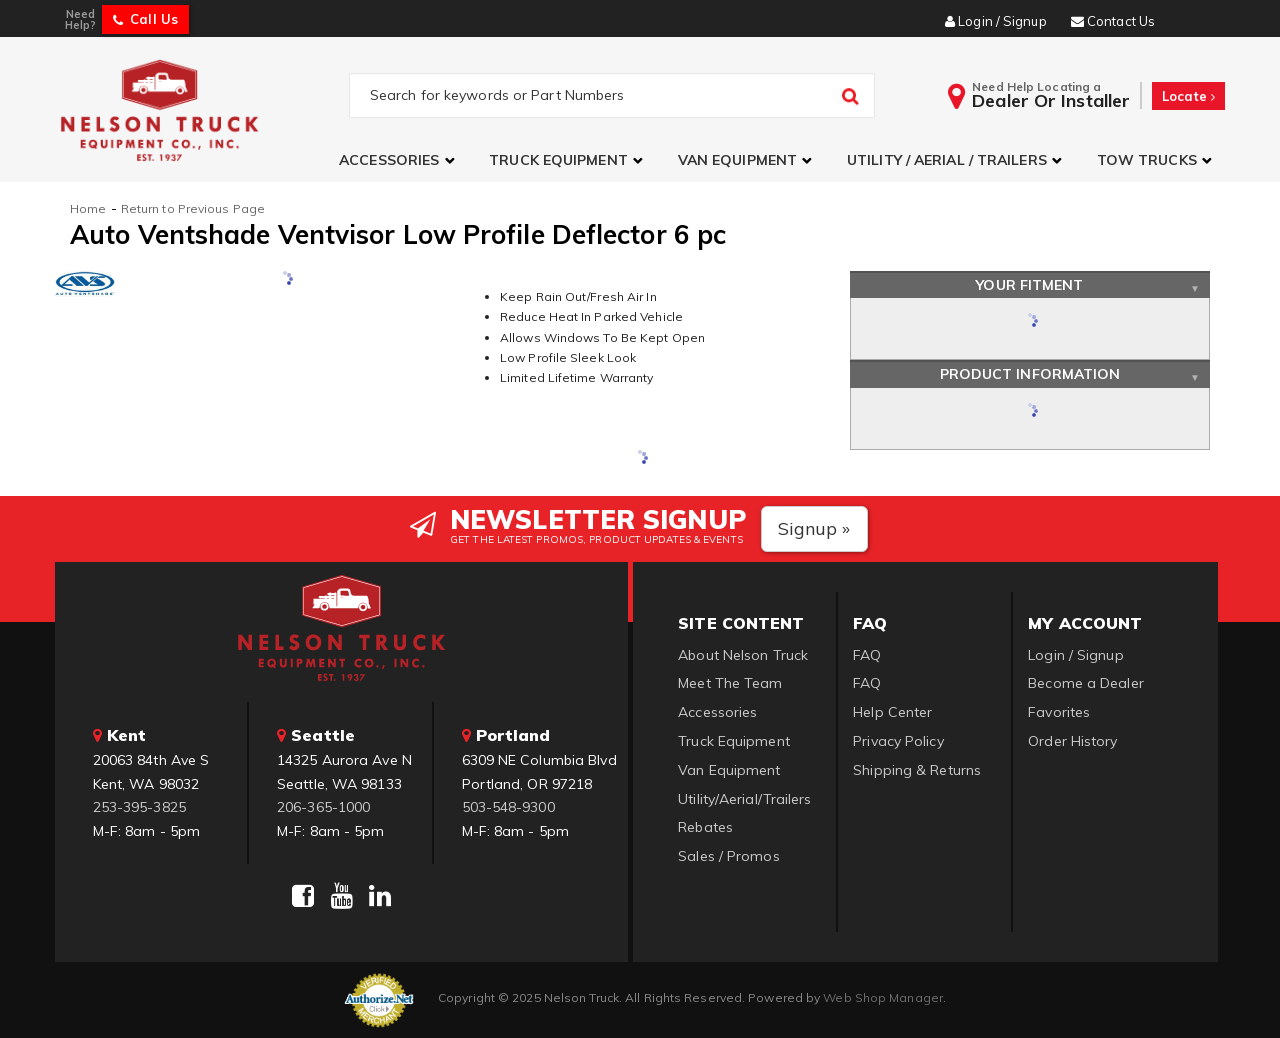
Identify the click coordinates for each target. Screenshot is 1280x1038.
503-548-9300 (508, 807)
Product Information (1030, 374)
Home (88, 208)
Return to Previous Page (193, 208)
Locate (1188, 96)
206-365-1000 (323, 807)
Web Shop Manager (883, 997)
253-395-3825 (139, 807)
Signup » (814, 528)
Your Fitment (1029, 285)
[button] (399, 160)
